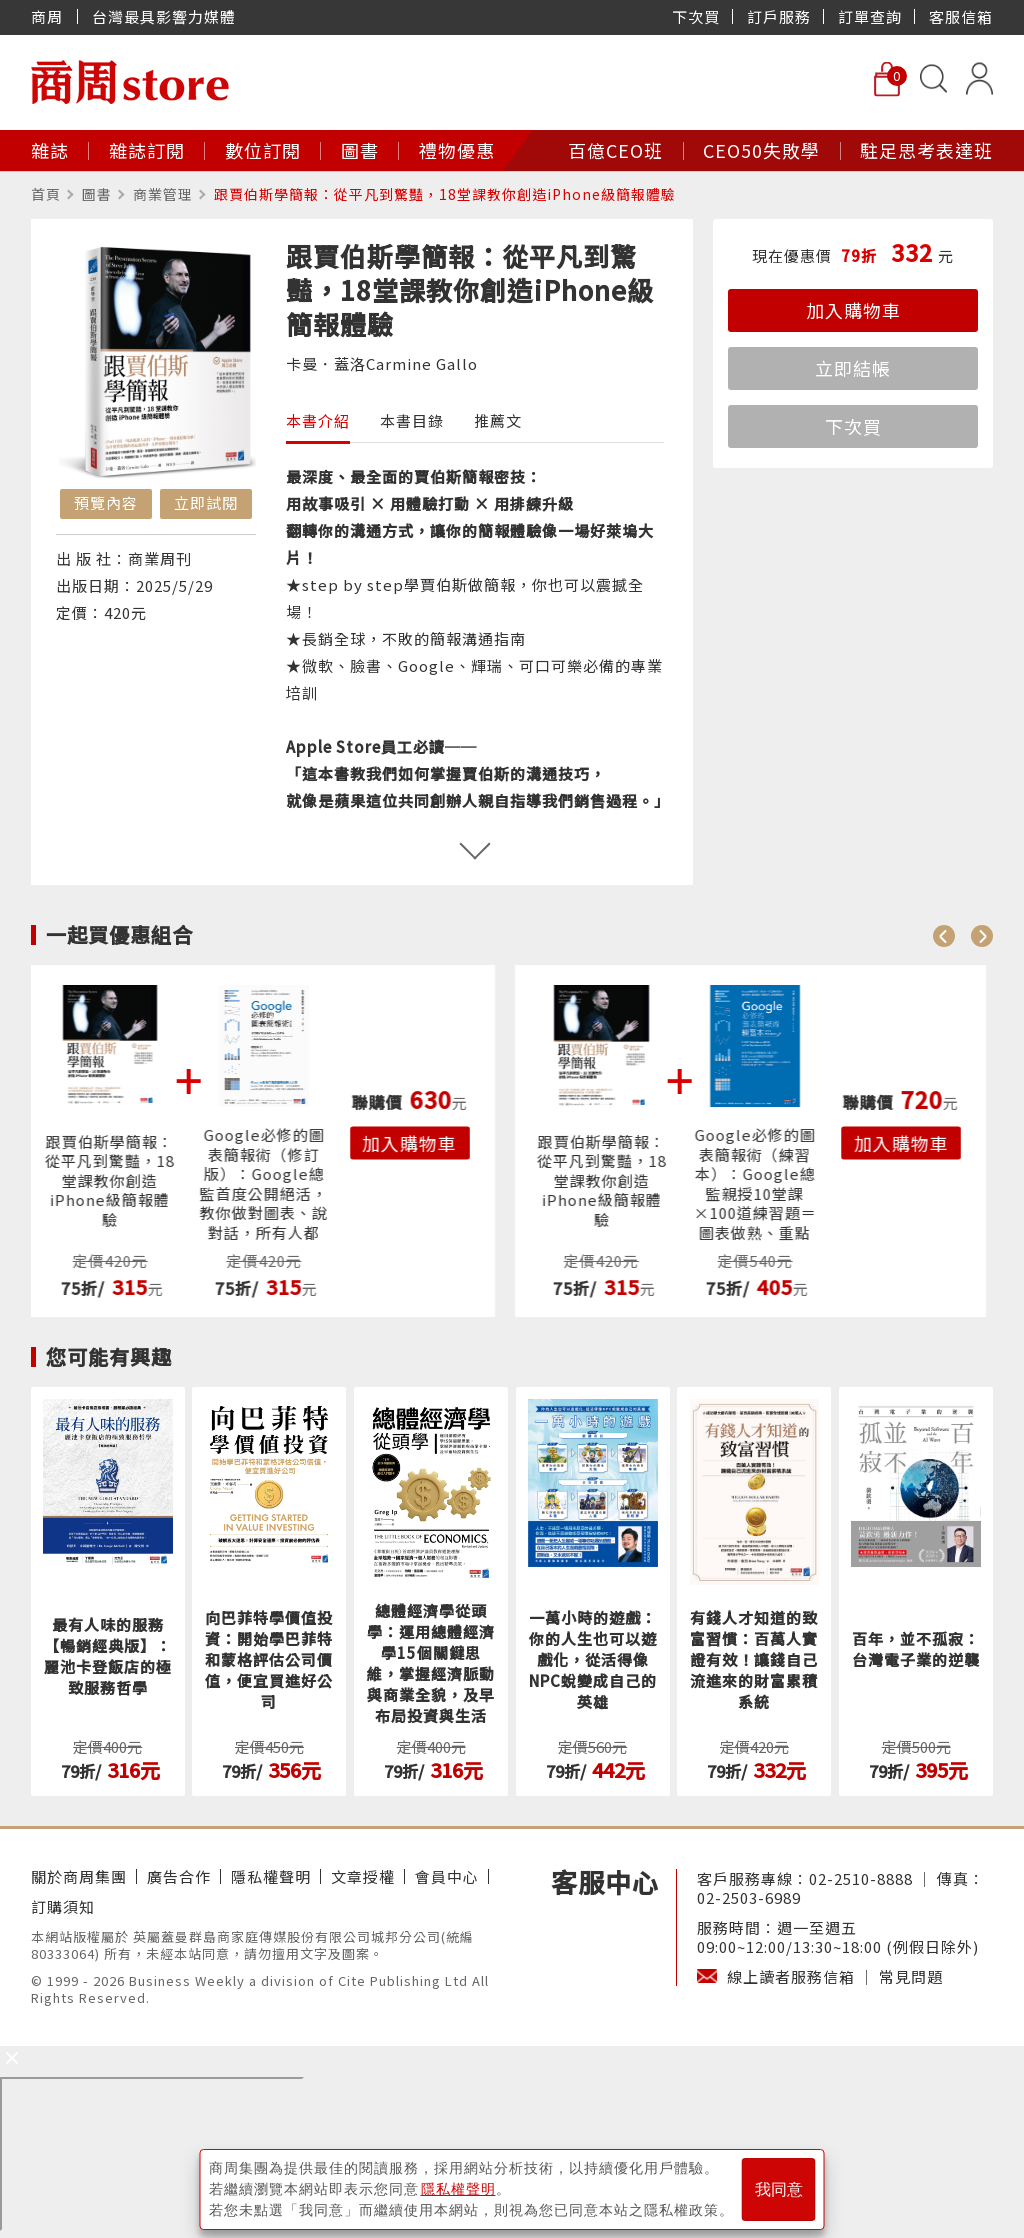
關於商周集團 (79, 1876)
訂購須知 (63, 1906)
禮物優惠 (457, 150)
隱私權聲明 (271, 1876)
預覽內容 (106, 502)
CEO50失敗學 (761, 150)
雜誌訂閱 (147, 150)
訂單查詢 (870, 16)
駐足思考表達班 (926, 150)
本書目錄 (412, 420)
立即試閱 (206, 502)
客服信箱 (961, 16)
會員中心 (447, 1876)
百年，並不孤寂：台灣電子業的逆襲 (916, 1649)
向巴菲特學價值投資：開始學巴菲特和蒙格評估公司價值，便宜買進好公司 (269, 1659)
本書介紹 (318, 420)
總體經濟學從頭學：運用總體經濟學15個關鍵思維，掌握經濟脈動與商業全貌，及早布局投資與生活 (431, 1663)
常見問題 (911, 1976)
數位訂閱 (263, 150)
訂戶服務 (779, 16)
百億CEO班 (615, 150)
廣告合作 (179, 1876)
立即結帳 (853, 368)
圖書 (360, 150)
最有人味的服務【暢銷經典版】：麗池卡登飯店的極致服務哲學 (108, 1656)
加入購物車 (853, 310)
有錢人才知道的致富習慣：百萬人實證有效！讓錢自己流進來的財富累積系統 (754, 1659)
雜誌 (50, 150)
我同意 (779, 2189)
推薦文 (498, 420)
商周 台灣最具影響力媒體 (133, 16)
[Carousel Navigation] (963, 935)
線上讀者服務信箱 (791, 1976)
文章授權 (363, 1876)
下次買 (696, 16)
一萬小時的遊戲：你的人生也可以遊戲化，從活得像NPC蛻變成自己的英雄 (593, 1659)
